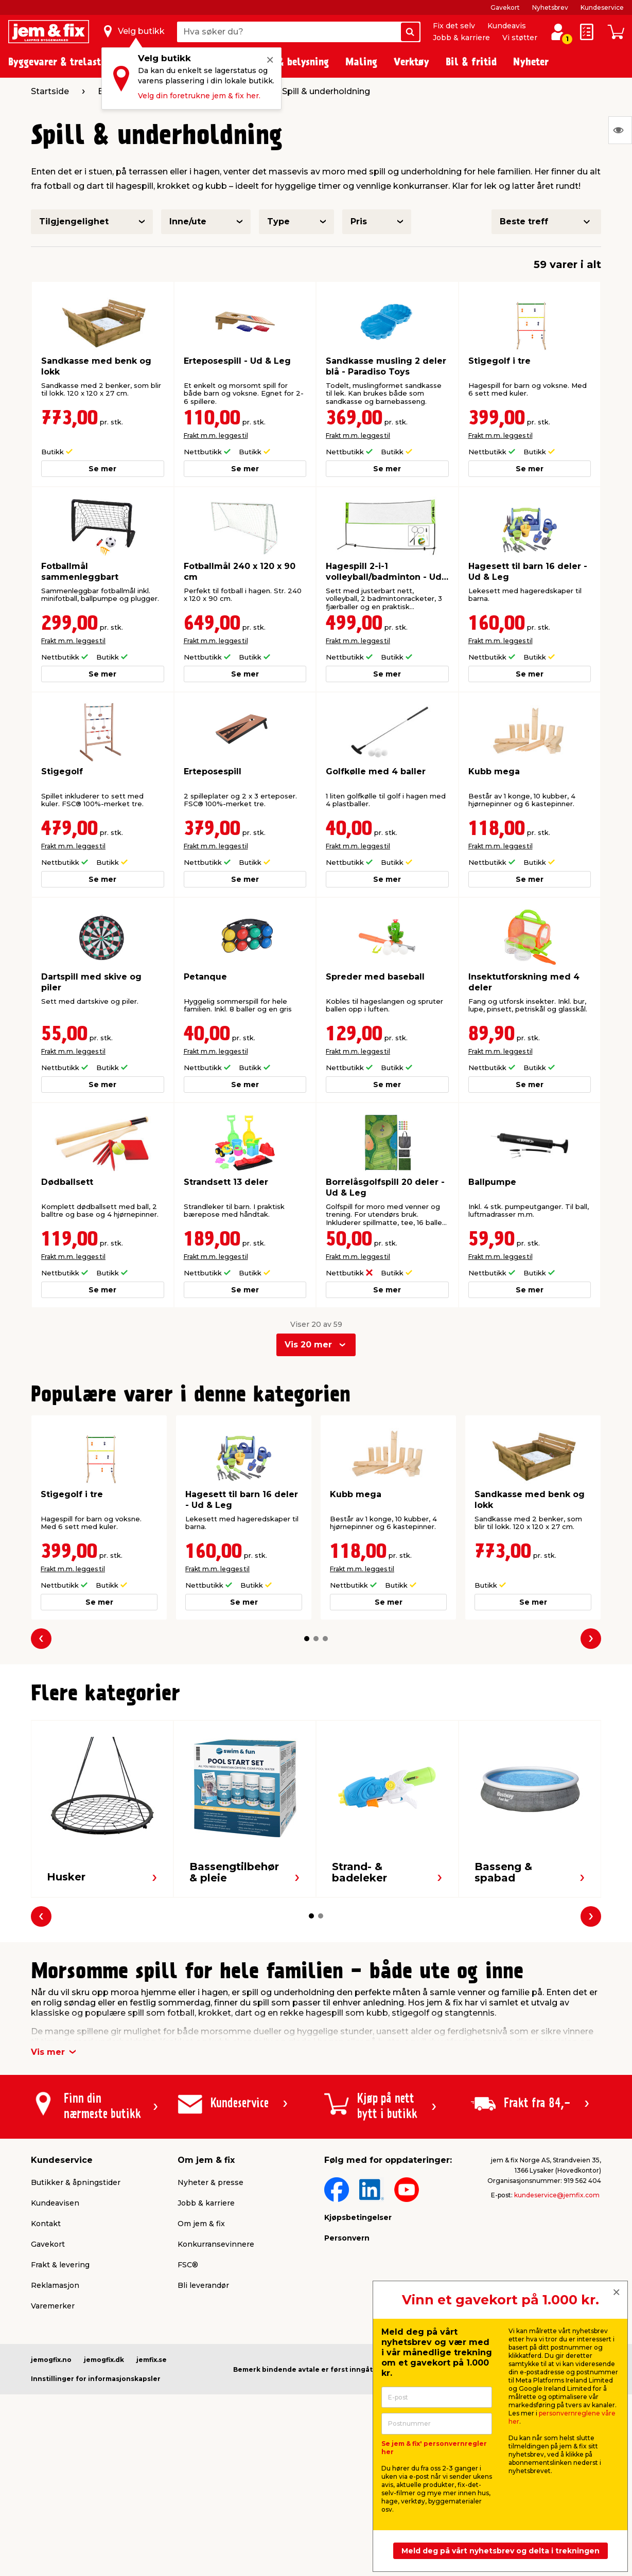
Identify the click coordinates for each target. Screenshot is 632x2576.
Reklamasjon (55, 2285)
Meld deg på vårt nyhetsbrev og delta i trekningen (500, 2550)
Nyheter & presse (210, 2182)
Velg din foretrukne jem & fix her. (199, 95)
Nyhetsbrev (550, 7)
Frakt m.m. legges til (216, 435)
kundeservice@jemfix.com (557, 2195)
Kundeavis (506, 25)
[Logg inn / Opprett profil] (558, 32)
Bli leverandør (203, 2285)
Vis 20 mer (308, 1344)
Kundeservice (602, 7)
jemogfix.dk (104, 2359)
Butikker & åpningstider (75, 2182)
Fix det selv (454, 25)
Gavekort (505, 7)
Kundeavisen (55, 2203)
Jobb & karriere (461, 37)
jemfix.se (151, 2359)
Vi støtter (519, 37)
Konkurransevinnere (216, 2244)
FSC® (188, 2264)
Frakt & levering (60, 2264)
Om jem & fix (201, 2223)
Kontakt (46, 2223)
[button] (306, 1638)
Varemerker (53, 2306)
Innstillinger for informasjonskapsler (96, 2378)
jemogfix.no (51, 2359)
